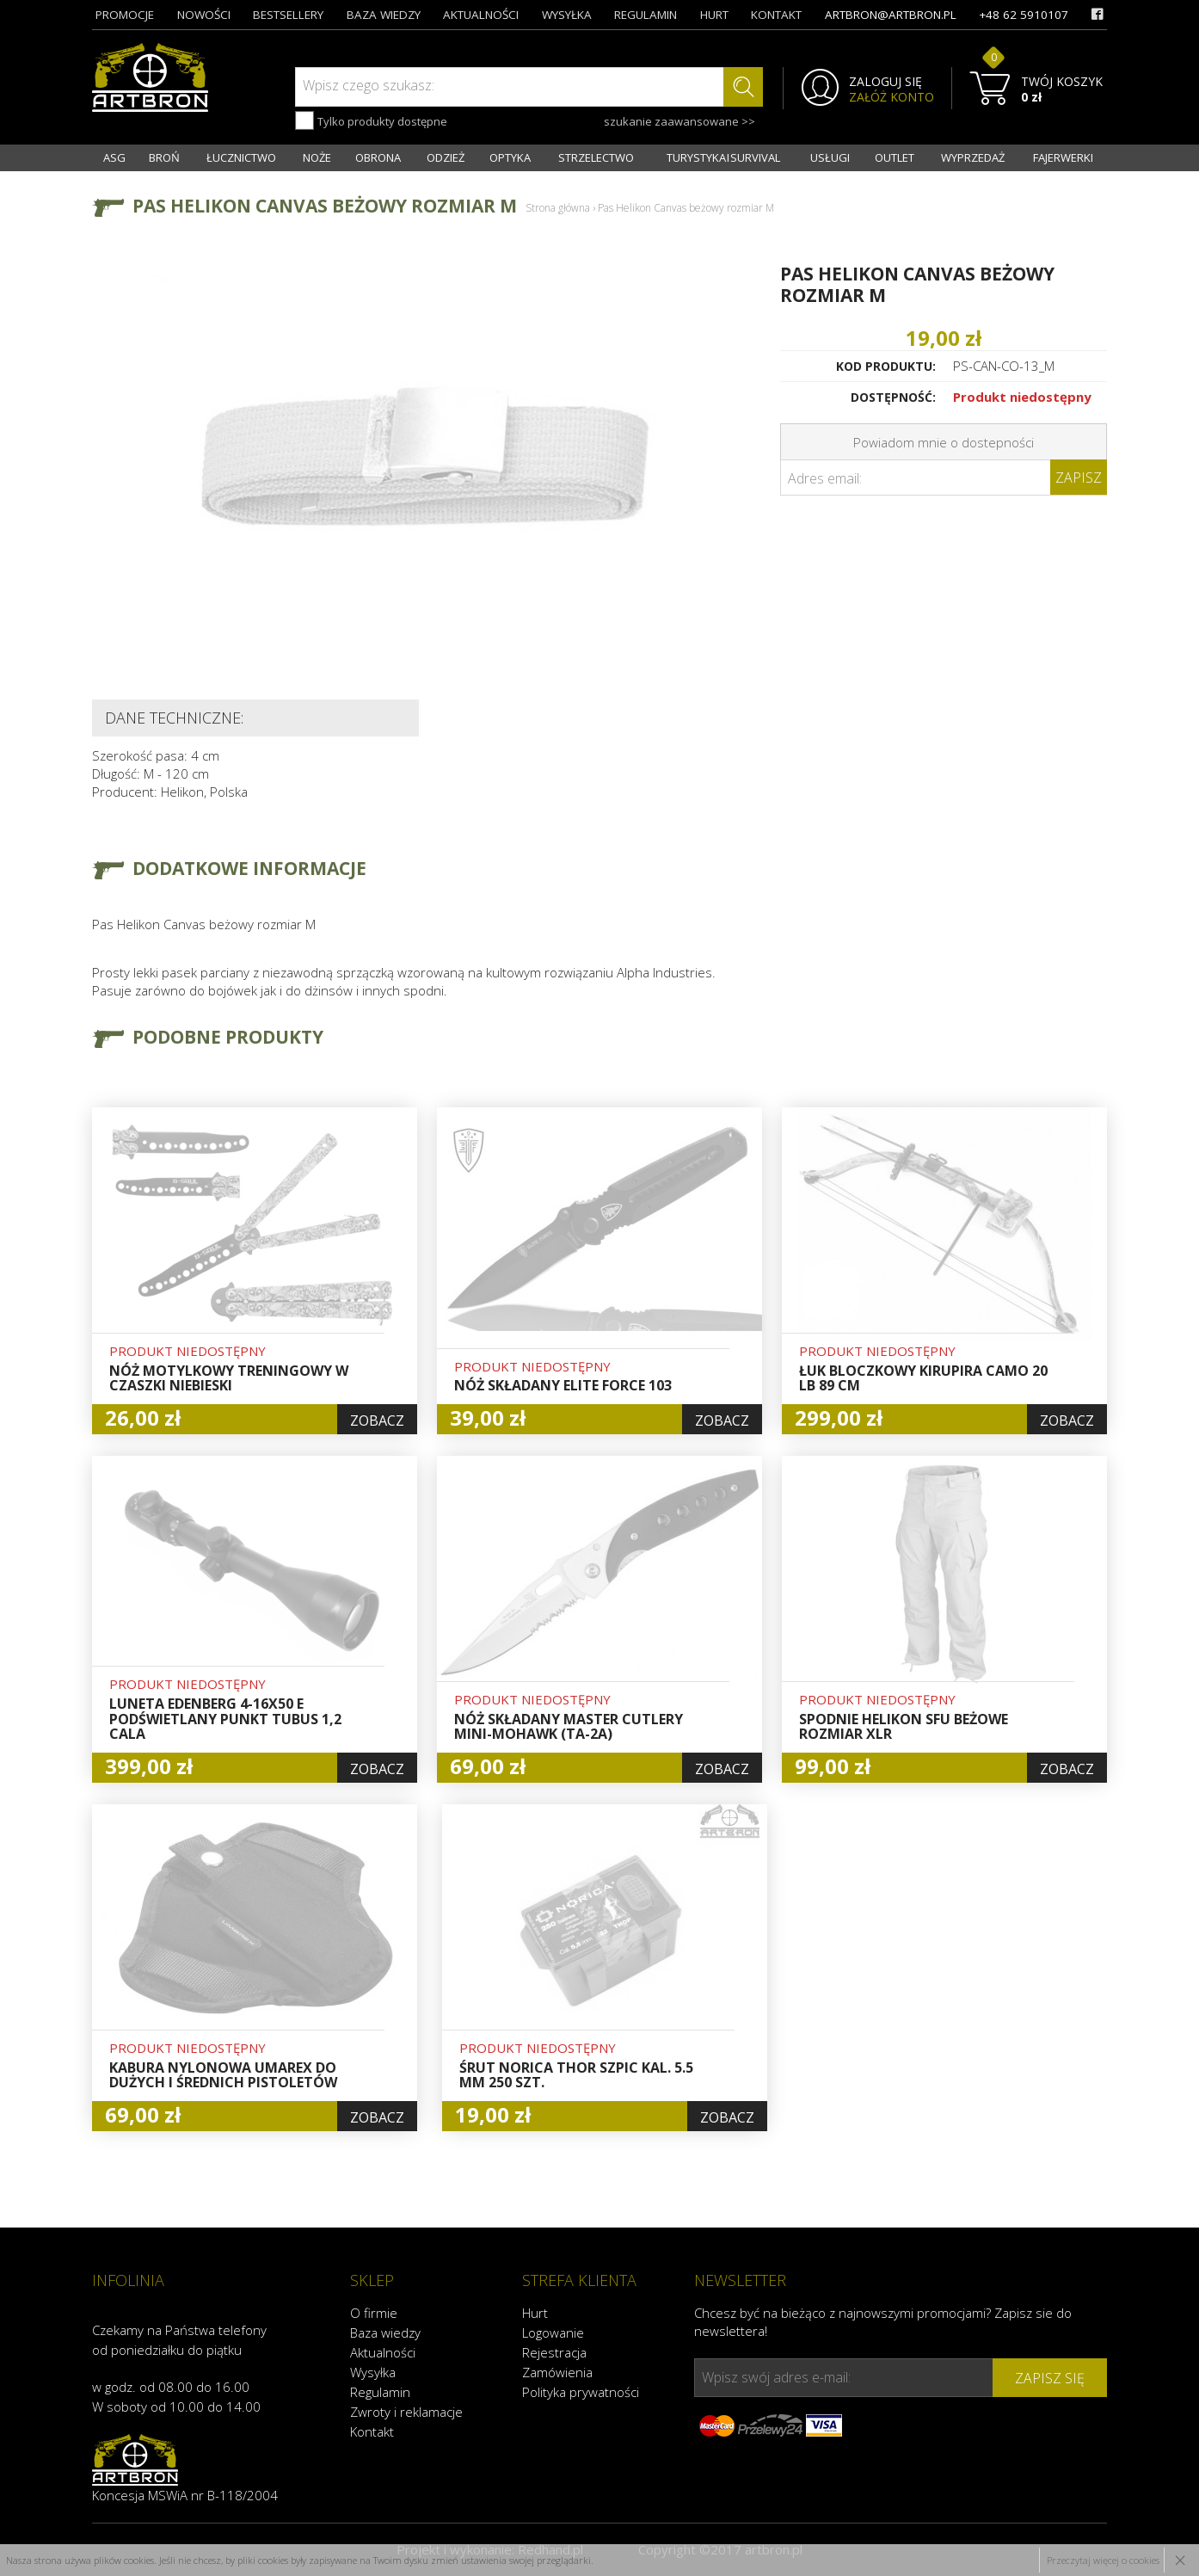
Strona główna (558, 207)
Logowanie (553, 2332)
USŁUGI (830, 157)
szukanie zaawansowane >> (679, 121)
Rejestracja (554, 2352)
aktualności (481, 14)
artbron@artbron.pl (890, 14)
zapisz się (1050, 2378)
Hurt (535, 2312)
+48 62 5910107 (1023, 14)
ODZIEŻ (445, 157)
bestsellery (288, 14)
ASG (114, 157)
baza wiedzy (384, 14)
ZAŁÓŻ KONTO (891, 97)
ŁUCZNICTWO (241, 157)
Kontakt (372, 2431)
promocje (124, 14)
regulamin (645, 14)
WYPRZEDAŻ (973, 157)
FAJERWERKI (1063, 157)
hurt (714, 14)
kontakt (776, 14)
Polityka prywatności (580, 2391)
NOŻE (317, 157)
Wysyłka (373, 2372)
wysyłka (567, 14)
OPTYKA (510, 157)
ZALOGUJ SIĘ (885, 81)
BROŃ (164, 157)
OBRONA (378, 157)
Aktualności (382, 2352)
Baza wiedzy (385, 2332)
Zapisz (1078, 477)
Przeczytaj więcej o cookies (1103, 2560)
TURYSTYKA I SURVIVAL (723, 157)
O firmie (373, 2312)
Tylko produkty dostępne (371, 120)
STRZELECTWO (596, 157)
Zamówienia (557, 2372)
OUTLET (894, 157)
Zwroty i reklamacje (406, 2411)
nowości (204, 14)
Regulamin (380, 2391)
